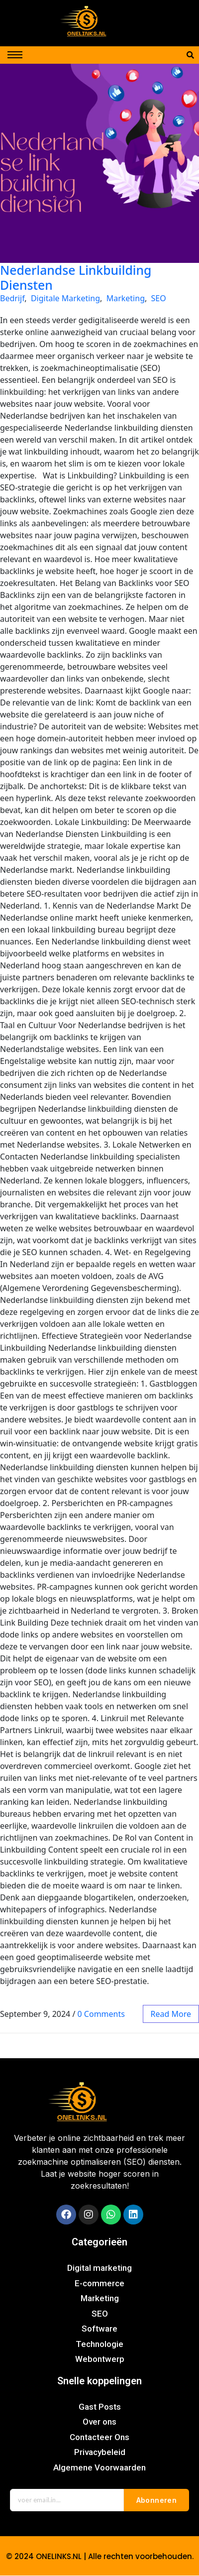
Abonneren (156, 2500)
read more (171, 2013)
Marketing (125, 298)
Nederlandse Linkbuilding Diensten (76, 277)
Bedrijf (12, 298)
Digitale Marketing (65, 298)
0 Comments (101, 2013)
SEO (158, 298)
